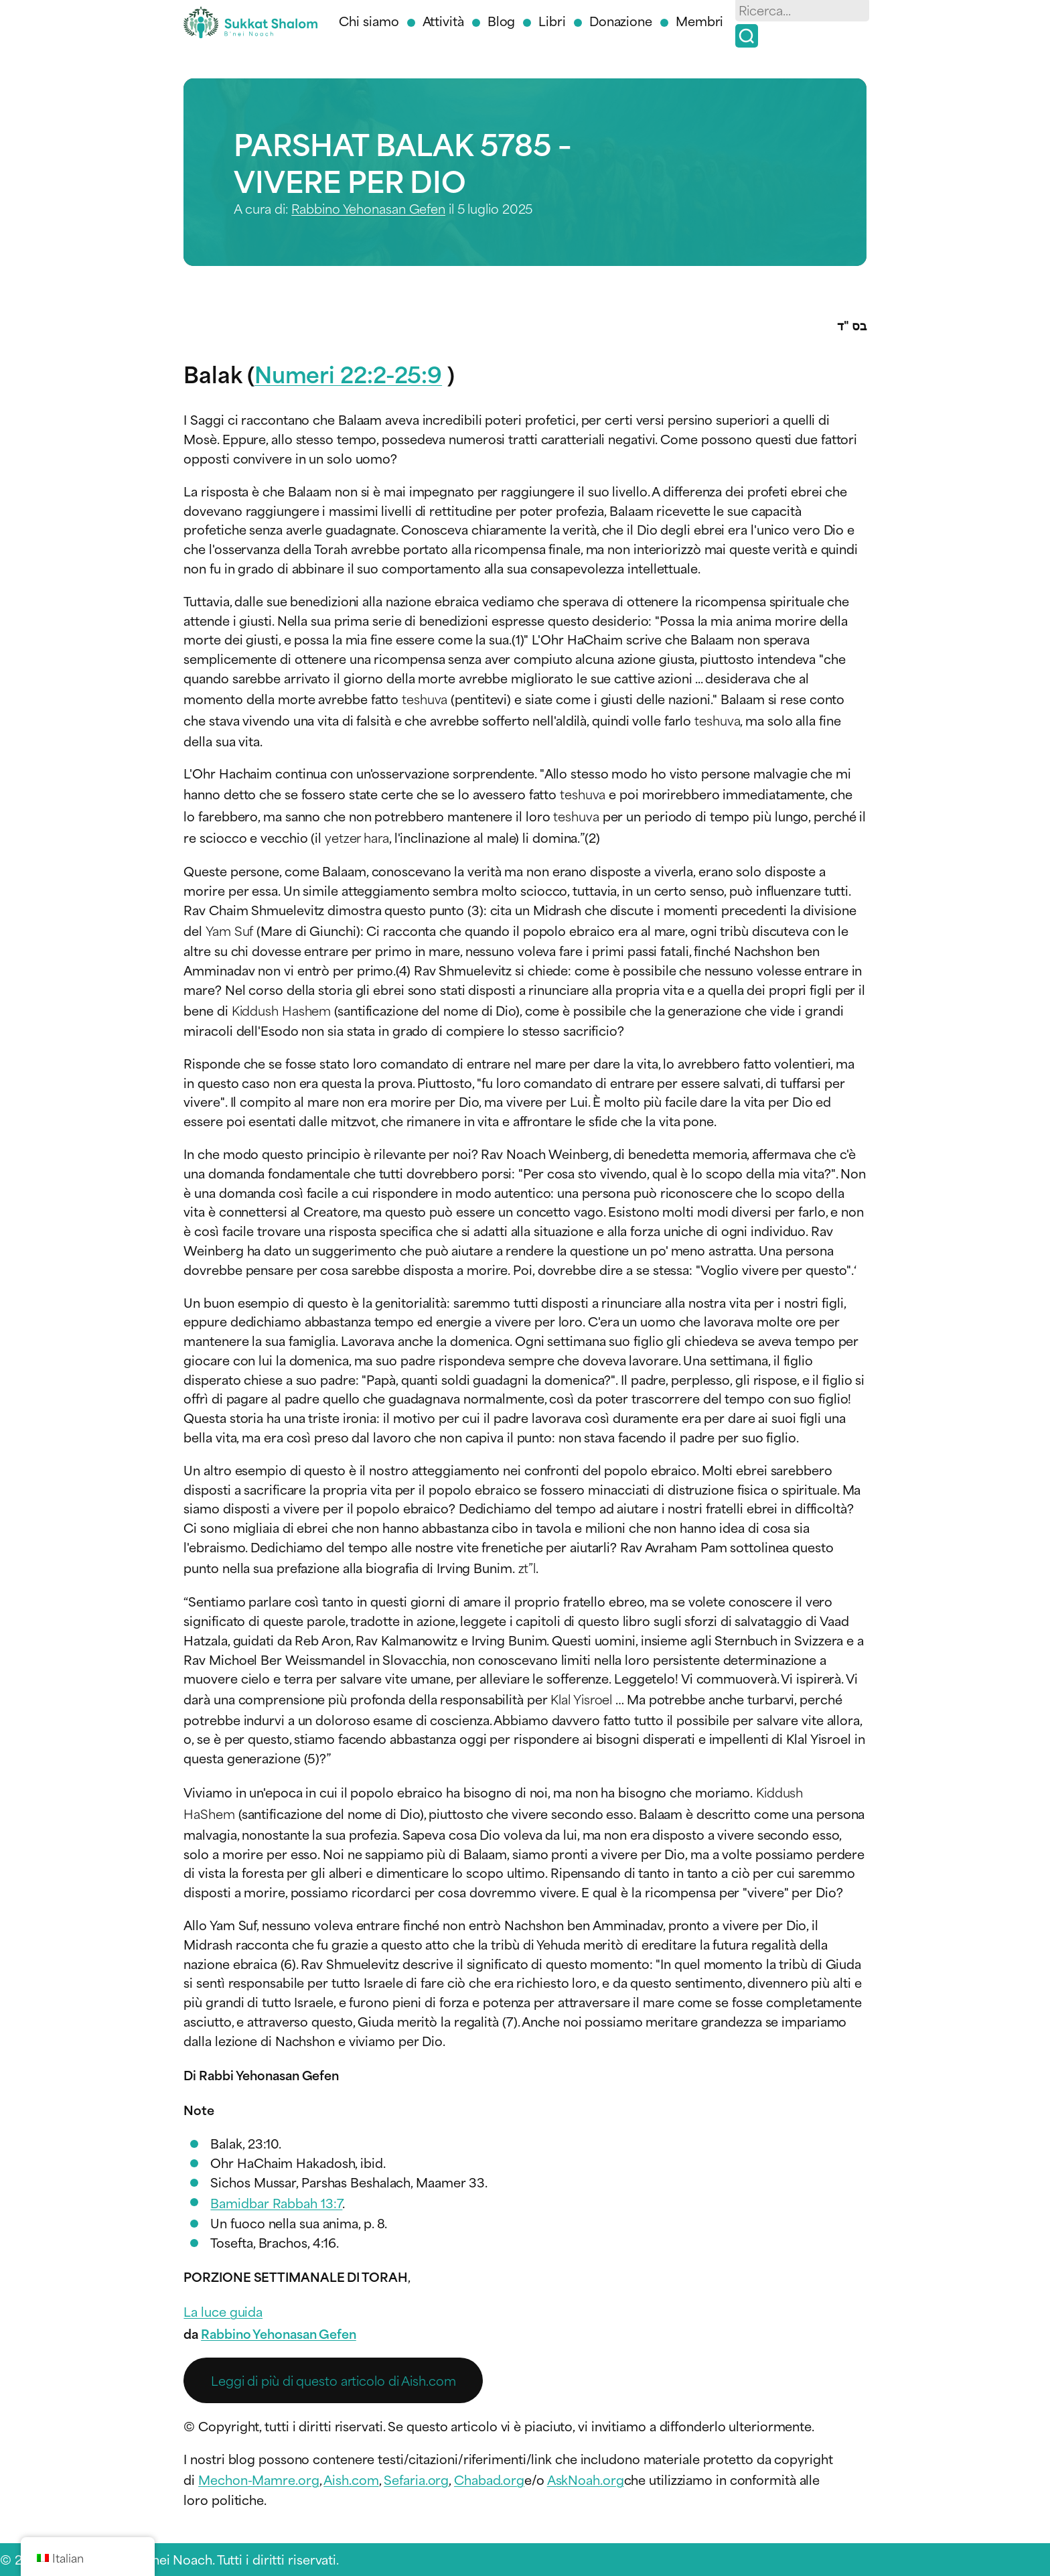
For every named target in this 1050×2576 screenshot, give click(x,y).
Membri (699, 20)
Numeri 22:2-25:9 (348, 373)
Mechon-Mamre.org (258, 2479)
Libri (552, 20)
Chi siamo (368, 20)
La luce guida (222, 2311)
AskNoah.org (585, 2479)
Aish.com (350, 2479)
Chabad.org (489, 2479)
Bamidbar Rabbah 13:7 (276, 2202)
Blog (501, 20)
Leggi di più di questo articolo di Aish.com (333, 2380)
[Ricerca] (746, 36)
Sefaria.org (416, 2479)
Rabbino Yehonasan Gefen (368, 208)
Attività (443, 20)
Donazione (620, 20)
